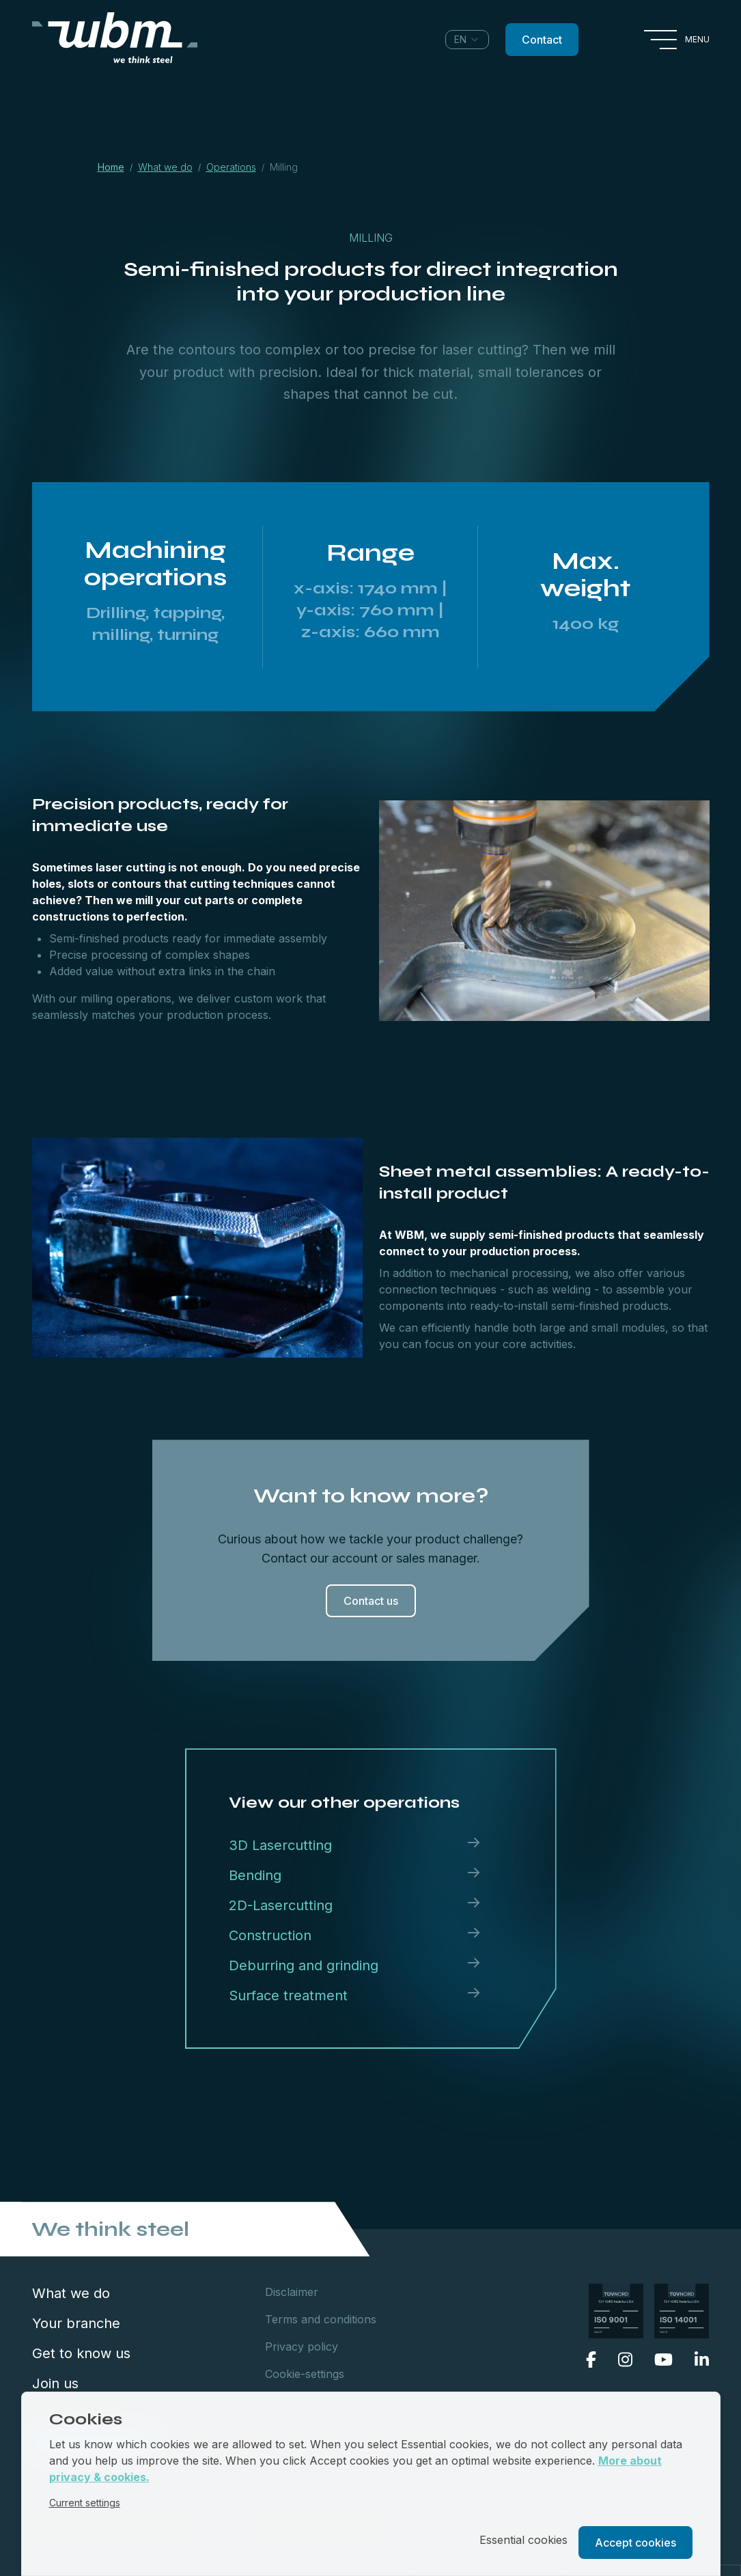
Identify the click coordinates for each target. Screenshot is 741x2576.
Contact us (371, 1601)
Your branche (76, 2323)
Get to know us (81, 2353)
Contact (542, 39)
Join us (55, 2383)
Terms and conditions (320, 2319)
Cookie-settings (304, 2374)
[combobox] (467, 39)
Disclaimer (291, 2292)
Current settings (84, 2502)
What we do (71, 2293)
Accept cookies (635, 2542)
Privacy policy (301, 2346)
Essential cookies (523, 2540)
